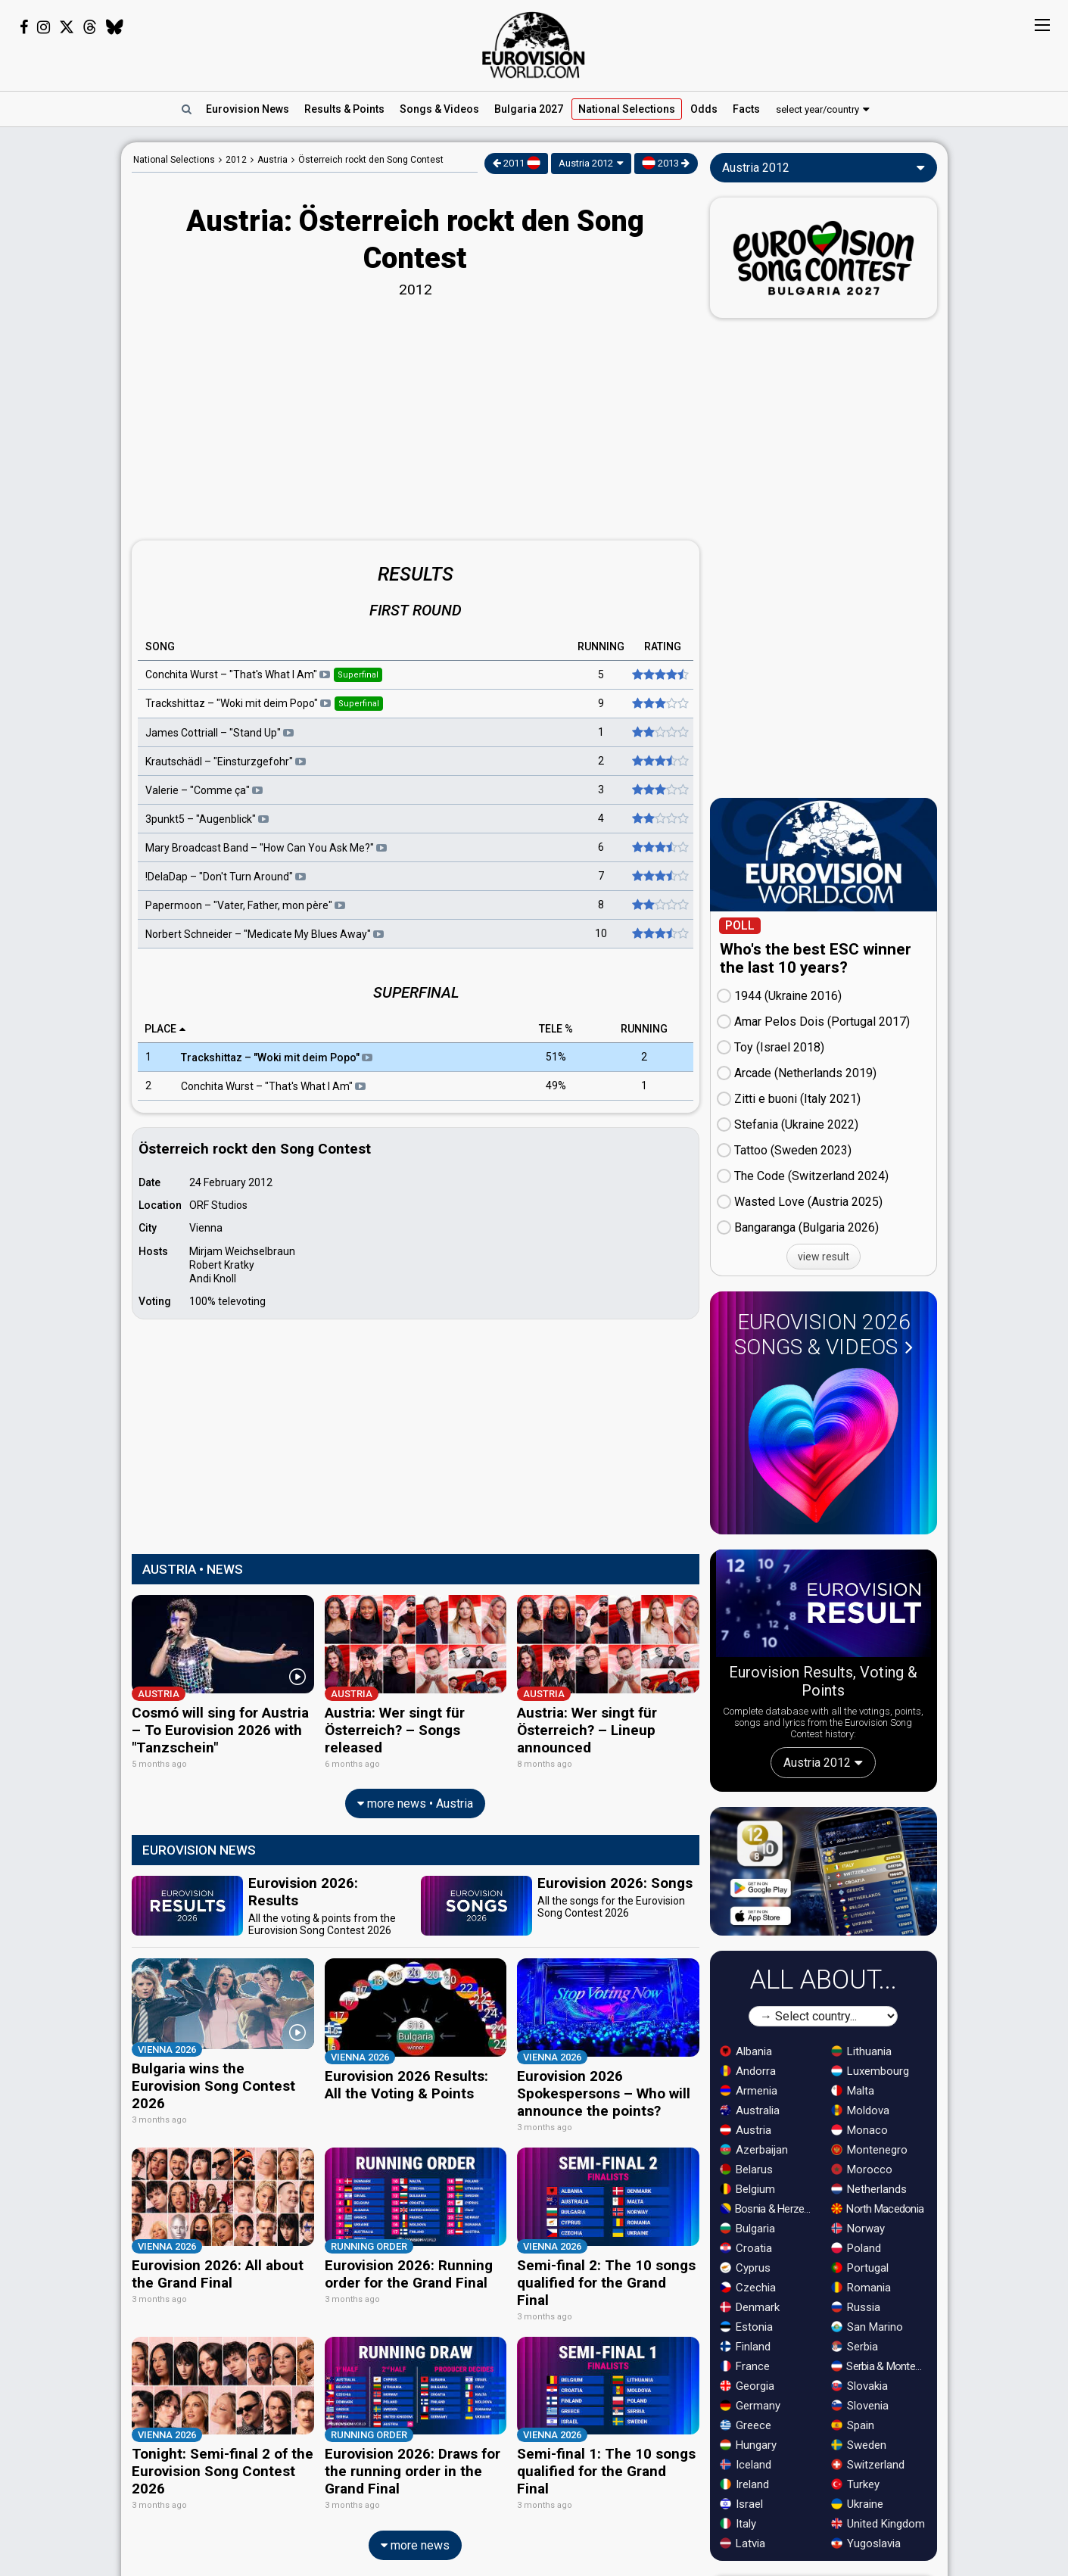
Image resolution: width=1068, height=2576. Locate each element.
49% (556, 1085)
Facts (746, 109)
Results (344, 109)
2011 (516, 163)
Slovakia (859, 2386)
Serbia (854, 2346)
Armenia (748, 2091)
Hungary (748, 2445)
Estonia (746, 2327)
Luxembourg (870, 2071)
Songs (439, 109)
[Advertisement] (60, 369)
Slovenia (860, 2405)
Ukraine (857, 2504)
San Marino (867, 2327)
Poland (856, 2248)
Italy (738, 2524)
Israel (741, 2504)
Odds (704, 109)
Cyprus (745, 2268)
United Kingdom (878, 2524)
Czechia (748, 2287)
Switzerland (868, 2465)
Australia (750, 2110)
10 (601, 933)
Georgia (747, 2386)
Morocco (861, 2169)
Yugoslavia (866, 2543)
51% (556, 1057)
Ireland (744, 2484)
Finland (745, 2346)
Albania (746, 2051)
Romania (861, 2287)
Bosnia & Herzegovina (769, 2209)
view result (823, 1257)
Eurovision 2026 (823, 1335)
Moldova (860, 2110)
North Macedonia (877, 2209)
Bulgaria (747, 2228)
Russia (855, 2307)
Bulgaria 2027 (528, 109)
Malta (852, 2091)
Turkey (855, 2484)
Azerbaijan (754, 2150)
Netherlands (869, 2189)
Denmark (750, 2307)
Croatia (746, 2248)
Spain (852, 2425)
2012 (236, 159)
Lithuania (861, 2051)
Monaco (859, 2130)
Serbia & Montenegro (880, 2366)
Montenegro (869, 2150)
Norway (858, 2228)
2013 (666, 163)
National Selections (174, 159)
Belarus (746, 2169)
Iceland (745, 2465)
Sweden (858, 2445)
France (745, 2366)
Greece (745, 2425)
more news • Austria (415, 1796)
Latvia (742, 2543)
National (626, 109)
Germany (750, 2405)
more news (415, 2516)
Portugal (860, 2268)
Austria (745, 2130)
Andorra (748, 2071)
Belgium (747, 2189)
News (247, 109)
